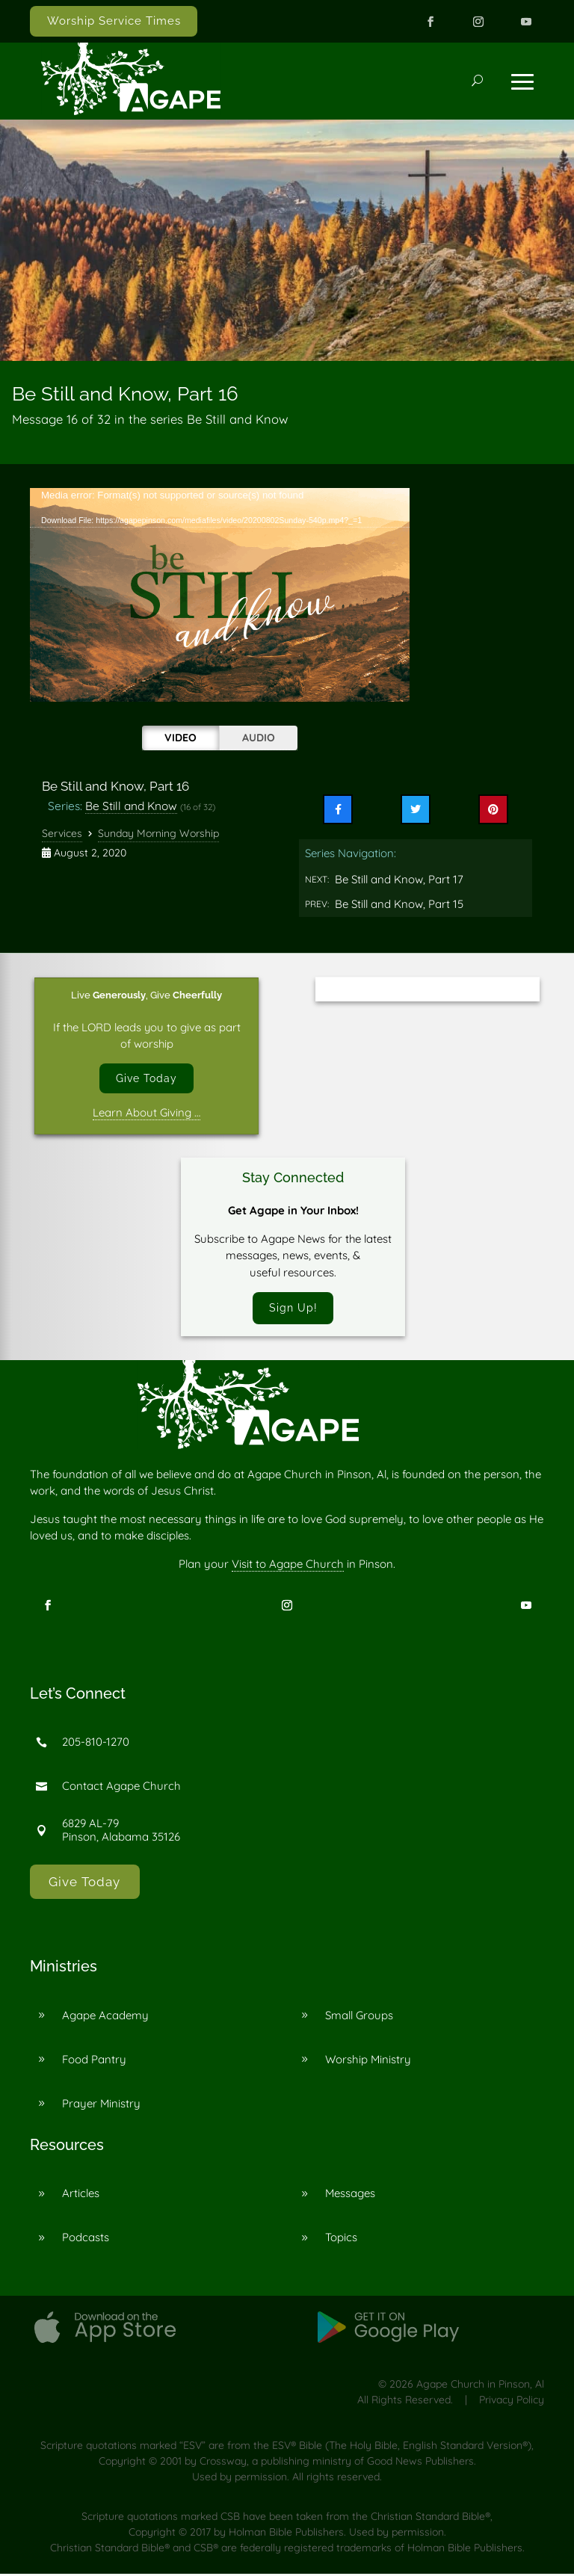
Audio (258, 737)
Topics (341, 2239)
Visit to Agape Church (288, 1566)
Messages (350, 2195)
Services (62, 833)
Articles (80, 2195)
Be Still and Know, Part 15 (399, 904)
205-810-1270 (95, 1744)
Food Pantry (94, 2061)
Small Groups (359, 2017)
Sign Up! (293, 1309)
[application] (220, 595)
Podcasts (85, 2239)
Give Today (146, 1078)
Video (180, 737)
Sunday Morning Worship (158, 833)
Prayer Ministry (101, 2105)
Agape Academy (105, 2017)
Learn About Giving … (146, 1114)
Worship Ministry (368, 2061)
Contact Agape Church (121, 1788)
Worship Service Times (114, 21)
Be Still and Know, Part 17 (399, 879)
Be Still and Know (131, 805)
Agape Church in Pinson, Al (480, 2386)
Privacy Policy (511, 2402)
